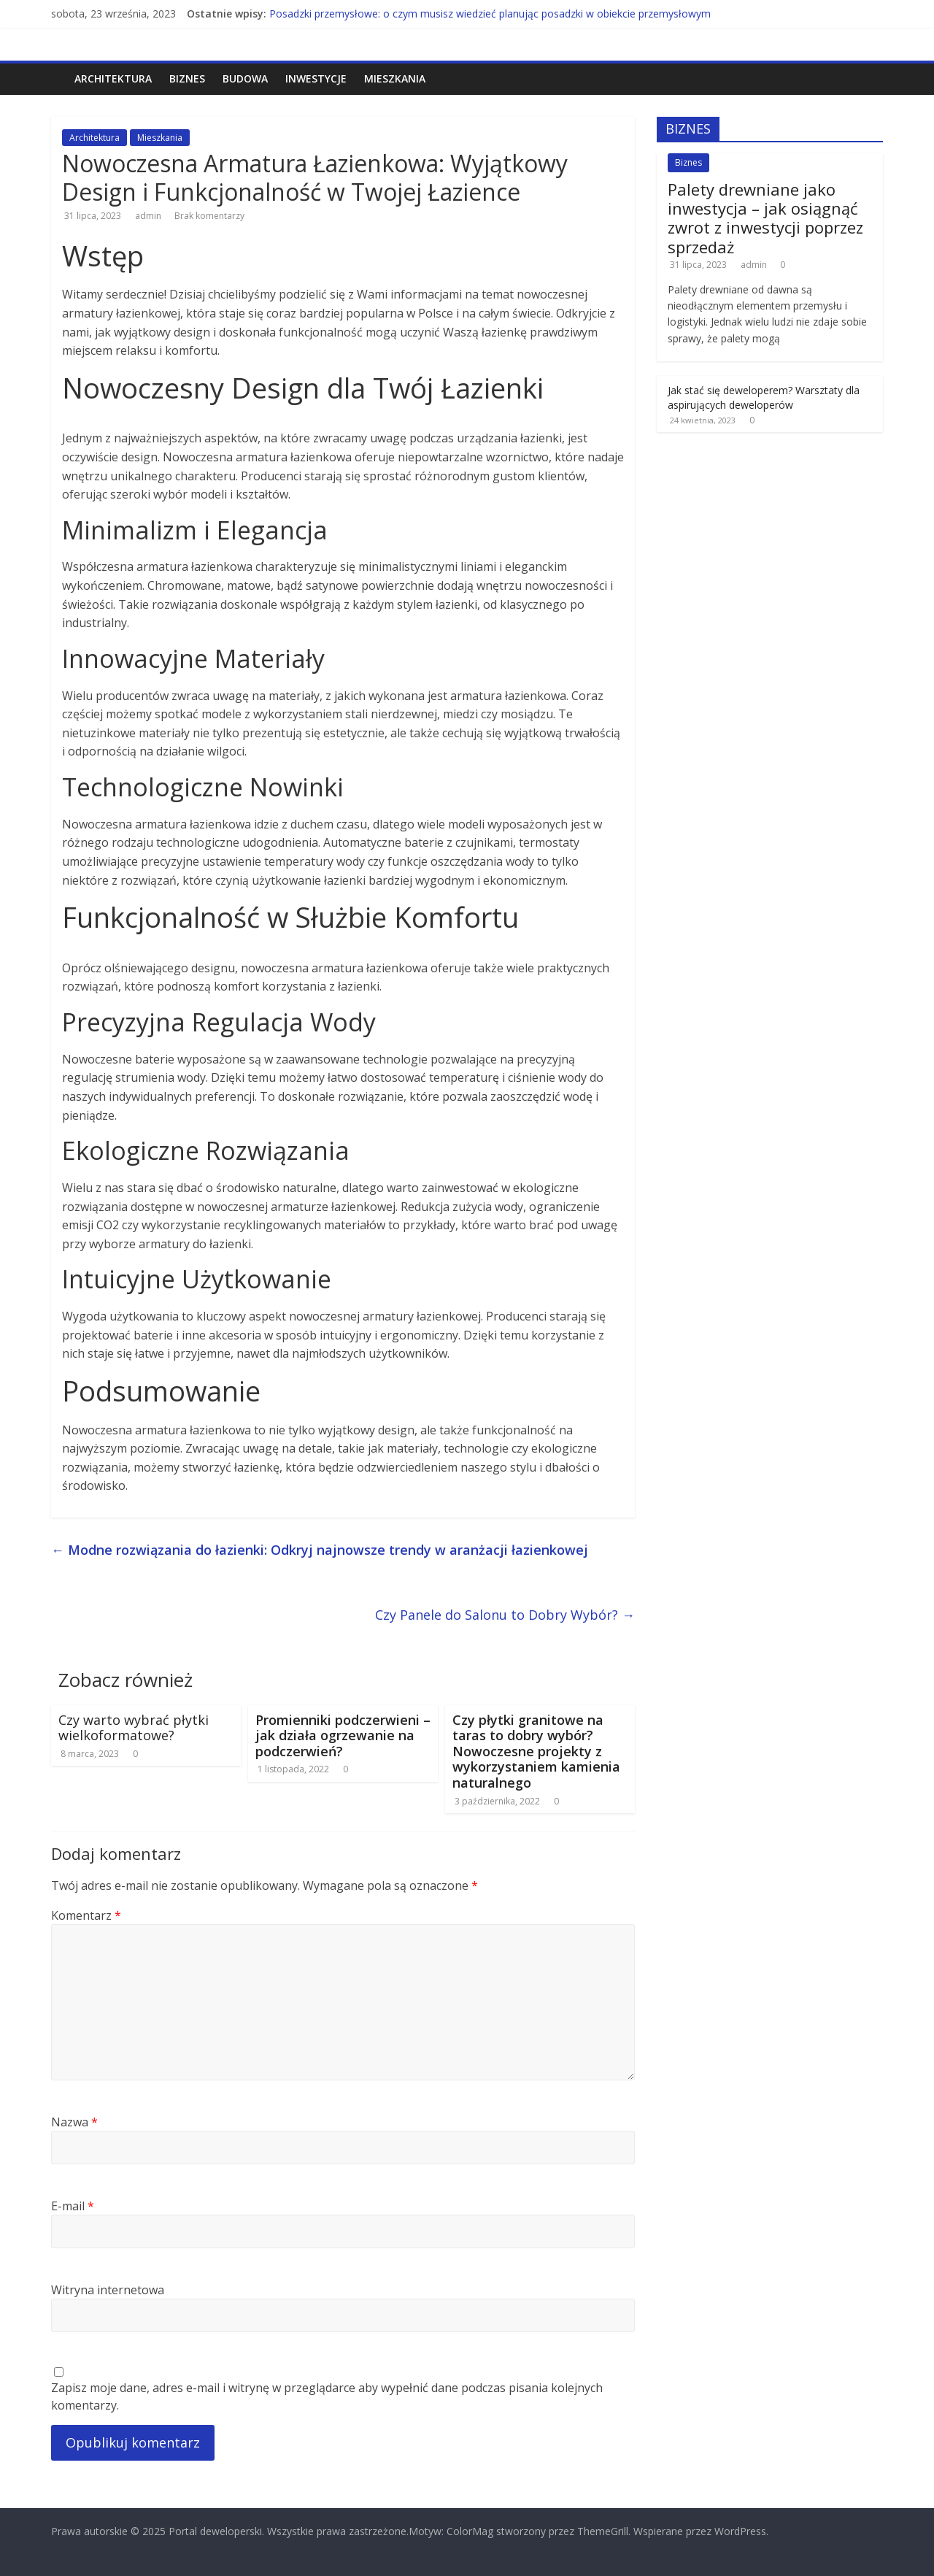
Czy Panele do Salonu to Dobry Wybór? (505, 1614)
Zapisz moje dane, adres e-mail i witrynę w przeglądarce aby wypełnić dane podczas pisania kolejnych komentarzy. (327, 2396)
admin (149, 215)
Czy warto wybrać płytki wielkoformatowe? (133, 1728)
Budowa (245, 78)
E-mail (72, 2206)
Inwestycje (316, 78)
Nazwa (74, 2122)
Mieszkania (394, 78)
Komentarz (86, 1915)
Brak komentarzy (207, 215)
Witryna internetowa (107, 2290)
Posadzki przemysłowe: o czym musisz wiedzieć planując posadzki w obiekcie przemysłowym (490, 13)
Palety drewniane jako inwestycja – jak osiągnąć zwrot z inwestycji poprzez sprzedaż (765, 218)
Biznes (187, 78)
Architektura (113, 78)
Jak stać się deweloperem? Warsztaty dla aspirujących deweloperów (764, 397)
